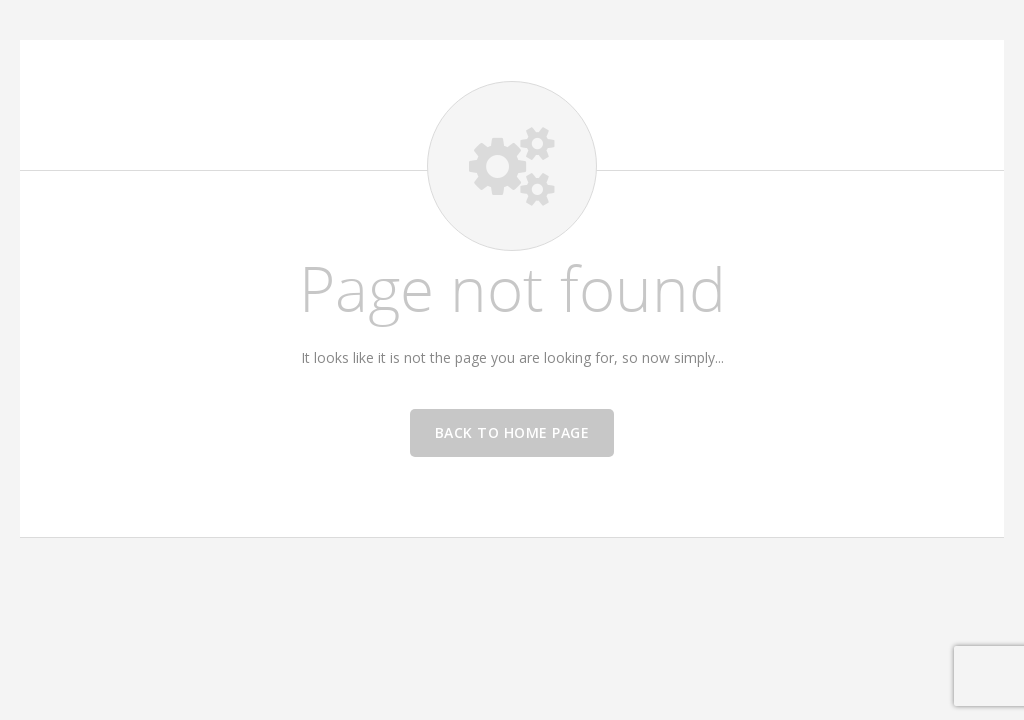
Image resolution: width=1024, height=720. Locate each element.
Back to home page (512, 432)
